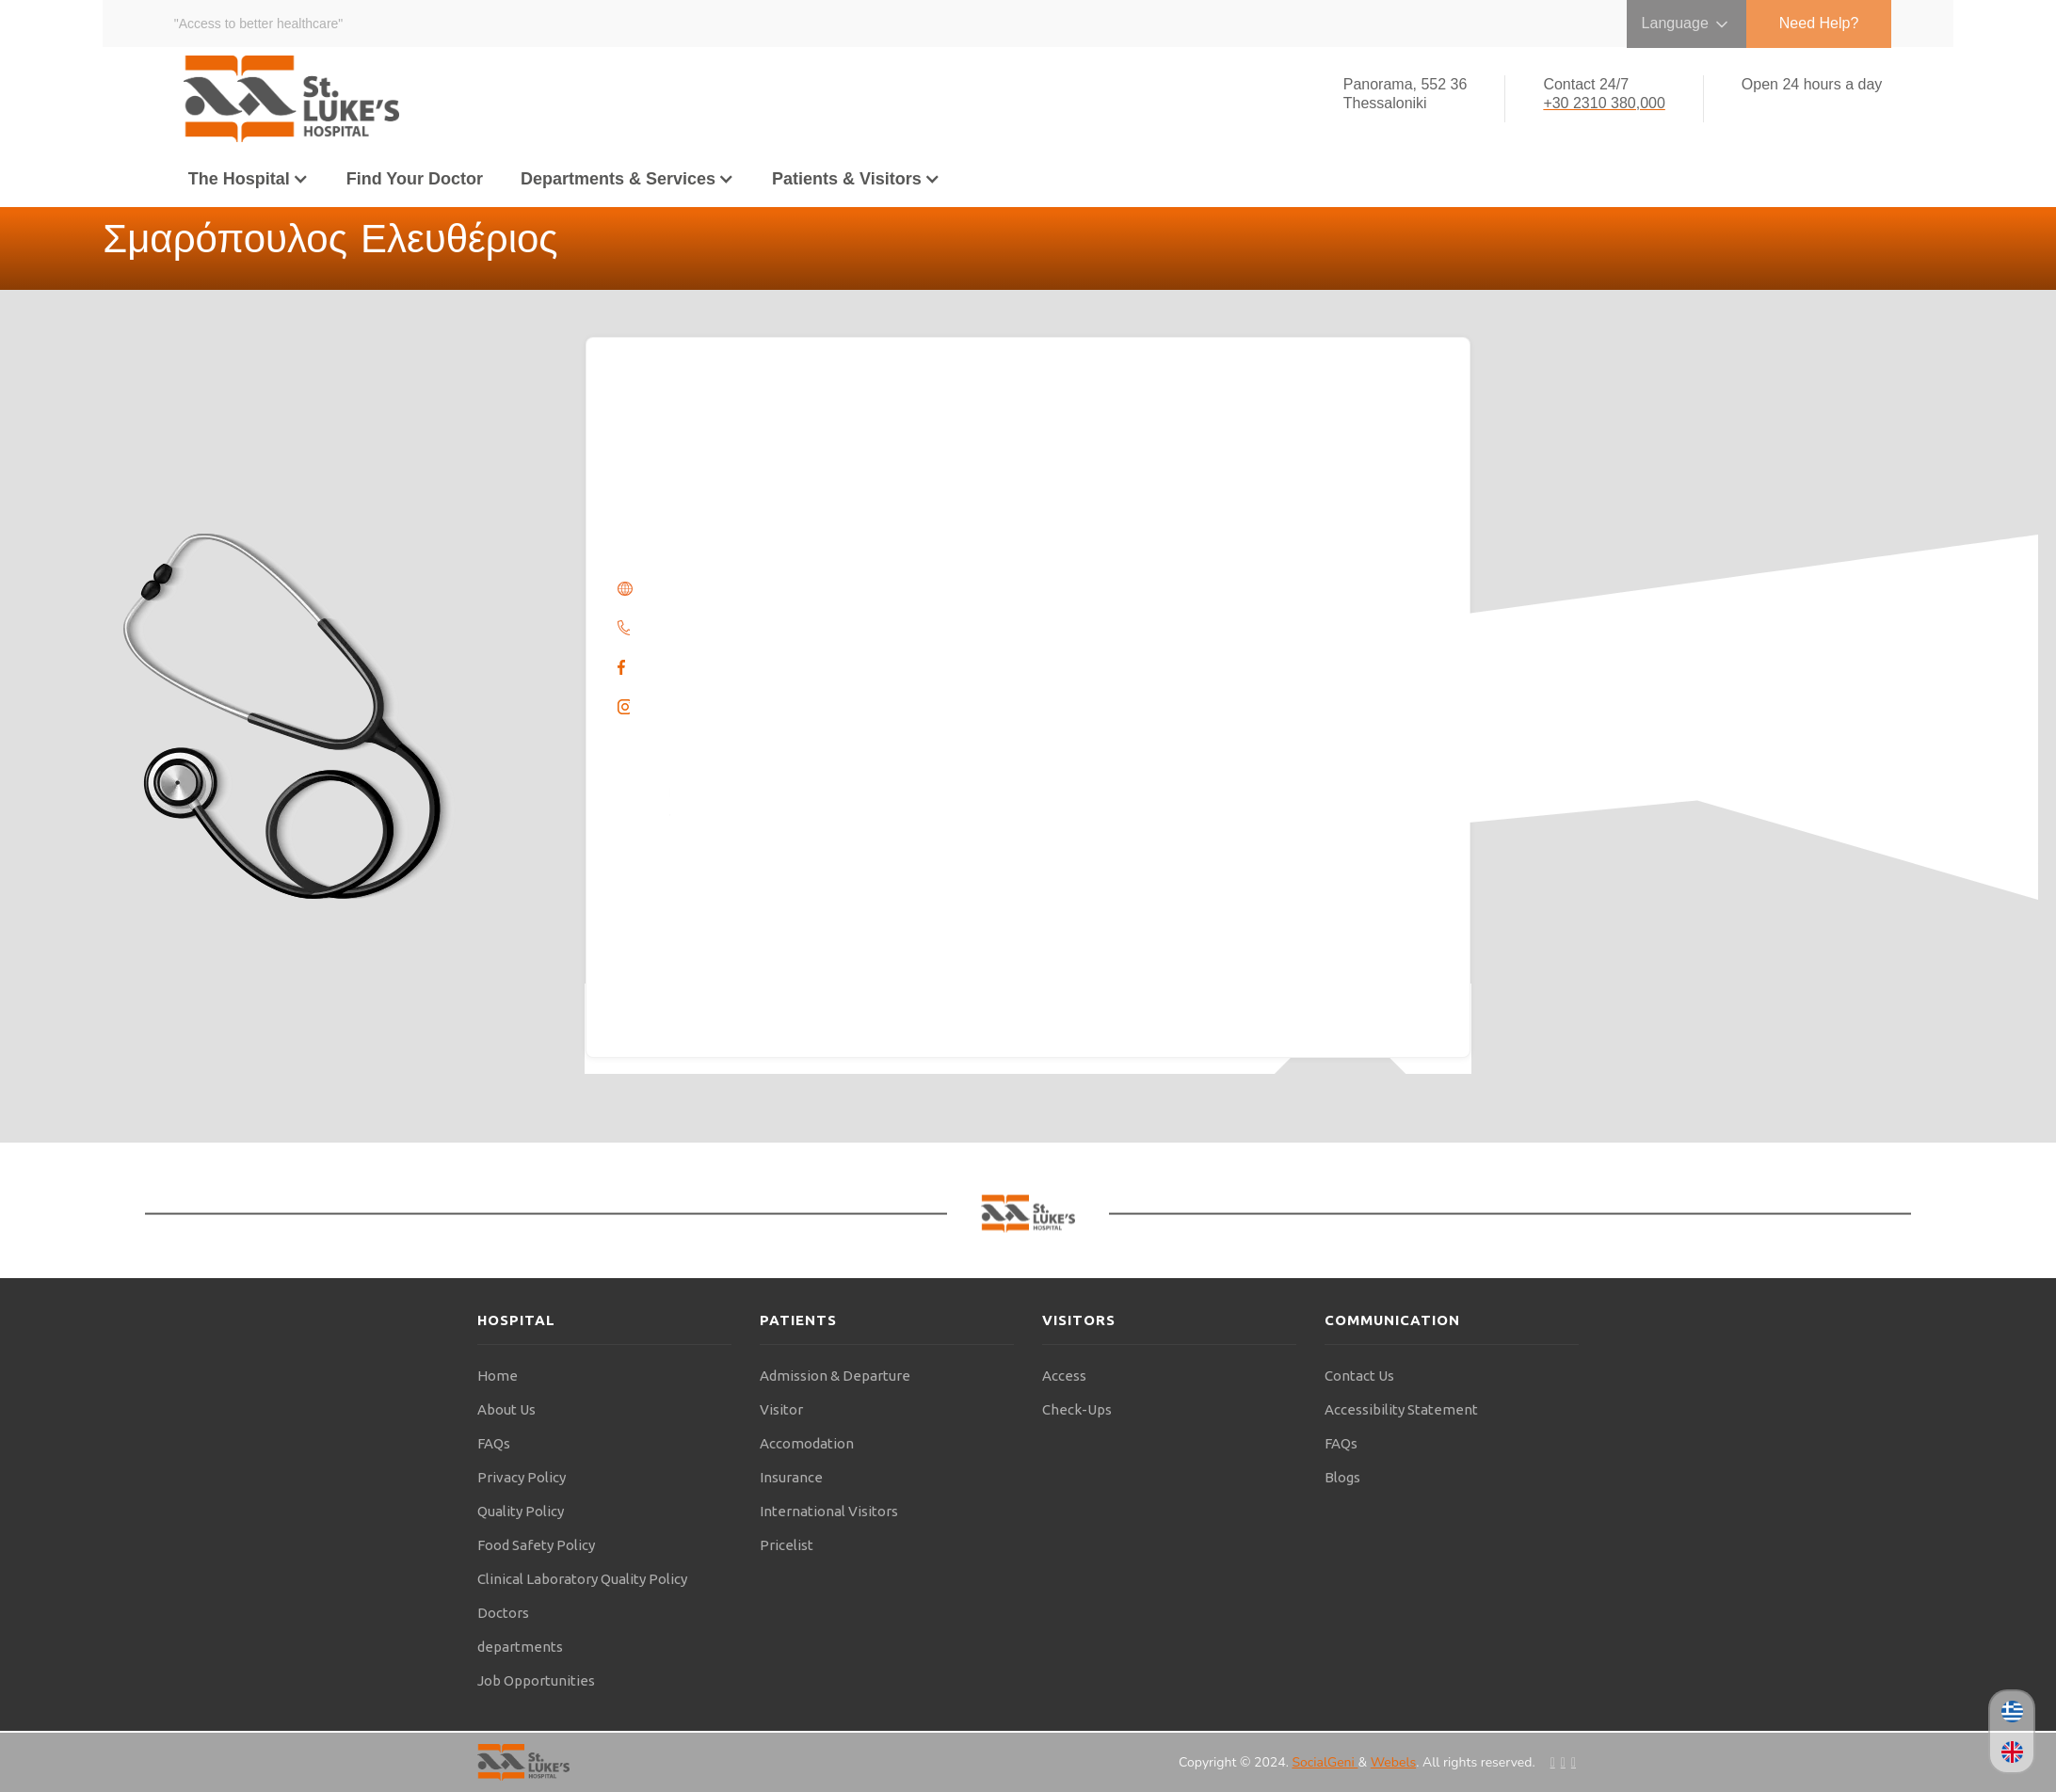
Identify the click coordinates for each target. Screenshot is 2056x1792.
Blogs (1342, 1477)
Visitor (781, 1409)
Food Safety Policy (536, 1545)
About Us (506, 1409)
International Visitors (829, 1511)
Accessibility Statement (1401, 1409)
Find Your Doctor (414, 178)
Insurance (791, 1477)
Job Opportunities (536, 1680)
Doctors (503, 1613)
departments (520, 1647)
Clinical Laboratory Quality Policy (582, 1579)
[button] (248, 179)
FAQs (493, 1443)
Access (1064, 1376)
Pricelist (786, 1545)
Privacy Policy (521, 1477)
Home (497, 1376)
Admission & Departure (835, 1376)
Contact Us (1359, 1376)
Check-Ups (1077, 1409)
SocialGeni (1324, 1762)
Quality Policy (520, 1511)
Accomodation (807, 1443)
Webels (1393, 1762)
